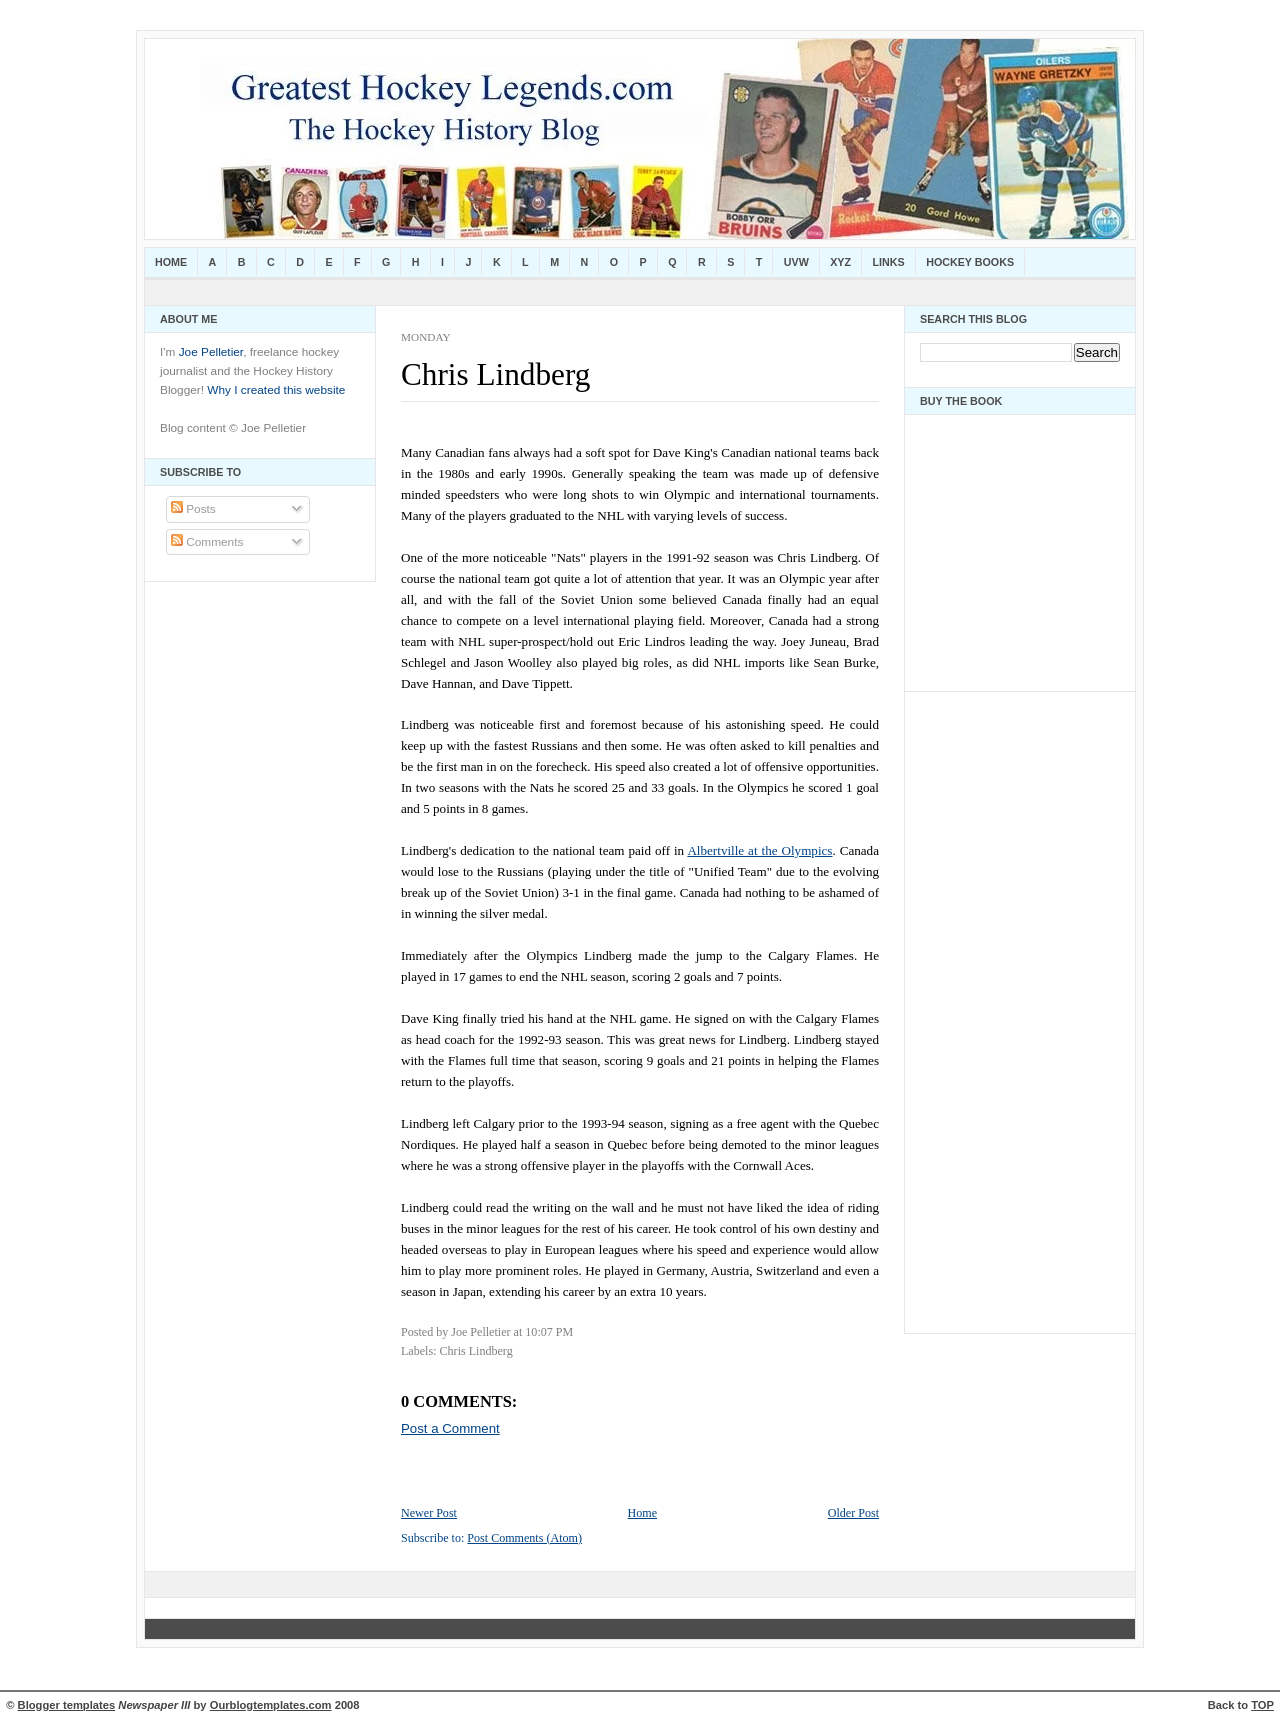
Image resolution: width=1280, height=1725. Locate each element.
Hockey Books (970, 262)
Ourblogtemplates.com (271, 1705)
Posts (193, 509)
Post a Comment (450, 1428)
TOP (1262, 1705)
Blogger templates (67, 1705)
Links (889, 262)
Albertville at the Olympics (759, 850)
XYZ (840, 262)
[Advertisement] (980, 1007)
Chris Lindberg (495, 374)
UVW (796, 262)
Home (171, 262)
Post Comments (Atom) (524, 1538)
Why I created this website (276, 390)
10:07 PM (549, 1332)
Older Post (853, 1513)
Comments (207, 542)
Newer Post (429, 1513)
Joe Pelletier (211, 352)
